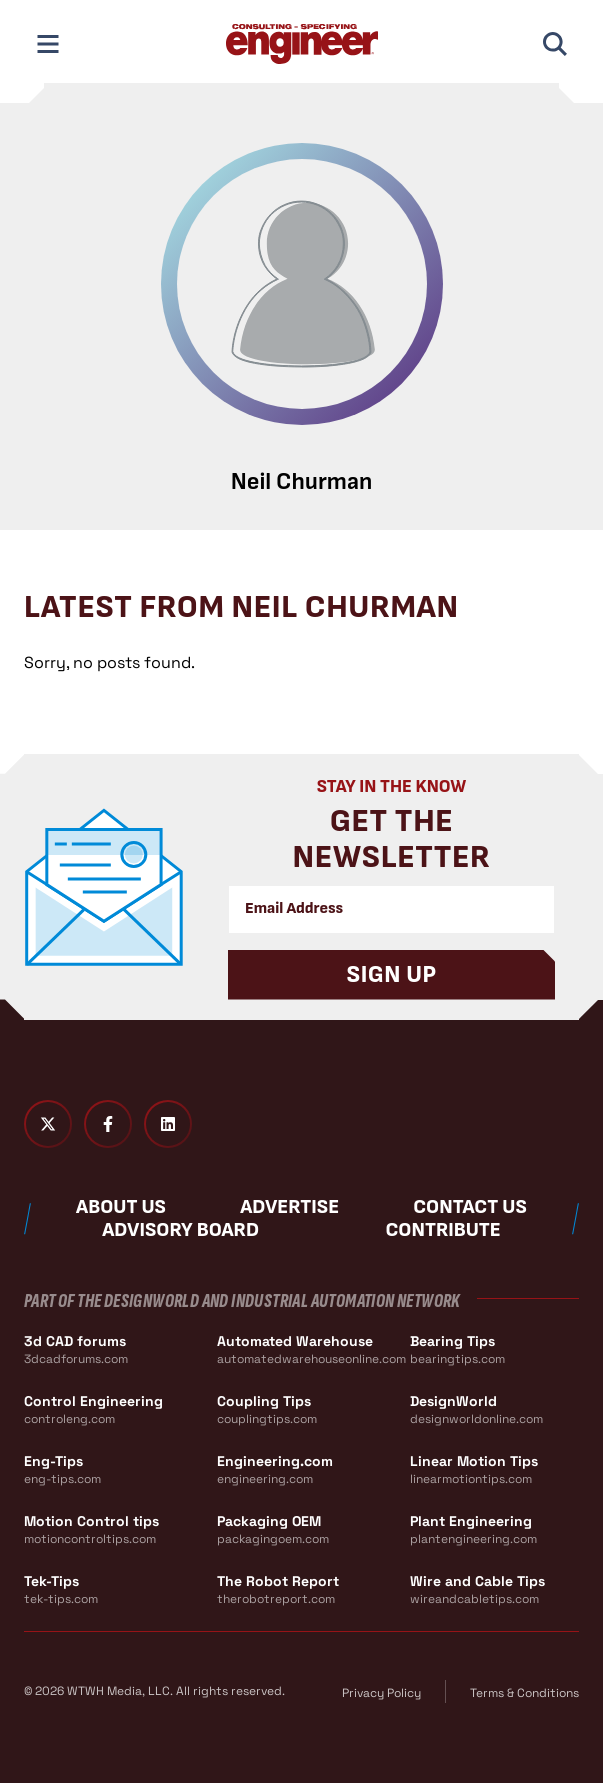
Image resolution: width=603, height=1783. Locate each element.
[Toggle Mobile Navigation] (48, 44)
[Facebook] (108, 1124)
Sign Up (392, 974)
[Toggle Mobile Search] (555, 44)
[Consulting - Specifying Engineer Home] (302, 44)
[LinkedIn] (168, 1124)
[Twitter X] (48, 1124)
